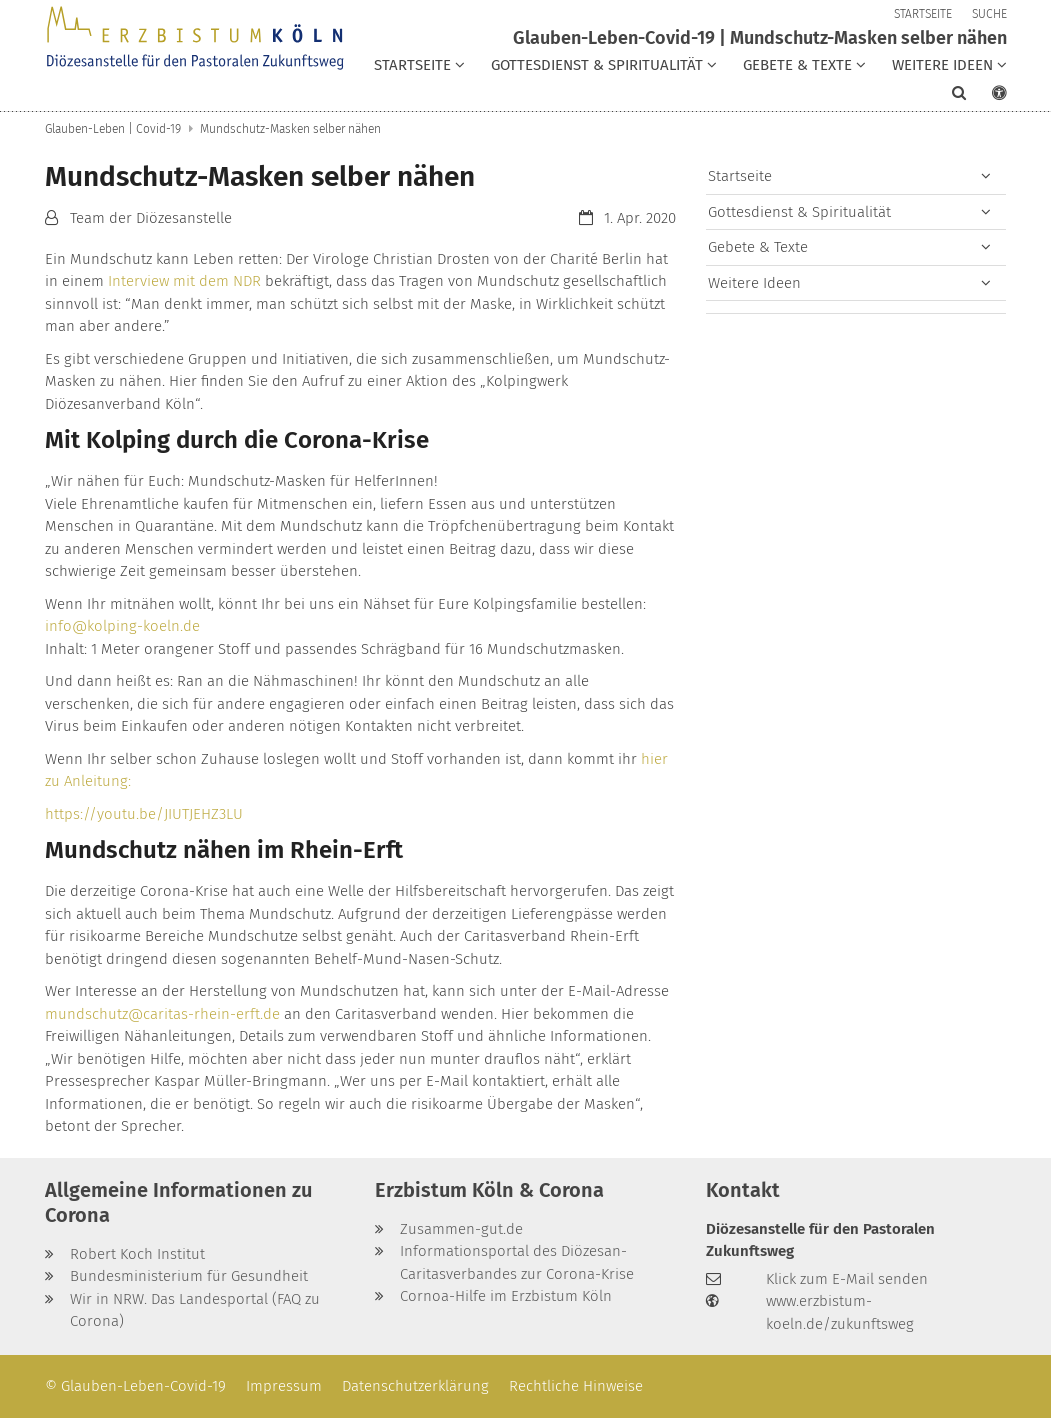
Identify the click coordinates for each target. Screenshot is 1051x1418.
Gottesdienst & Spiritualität (799, 212)
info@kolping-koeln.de (122, 626)
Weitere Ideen (754, 283)
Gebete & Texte (758, 247)
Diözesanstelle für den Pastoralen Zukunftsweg (820, 1240)
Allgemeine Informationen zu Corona (178, 1202)
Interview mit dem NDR (184, 281)
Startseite (740, 176)
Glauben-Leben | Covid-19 (113, 129)
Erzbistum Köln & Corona (489, 1190)
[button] (419, 69)
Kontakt (743, 1190)
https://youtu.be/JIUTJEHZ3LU (144, 814)
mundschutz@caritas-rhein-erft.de (162, 1014)
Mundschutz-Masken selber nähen (290, 129)
